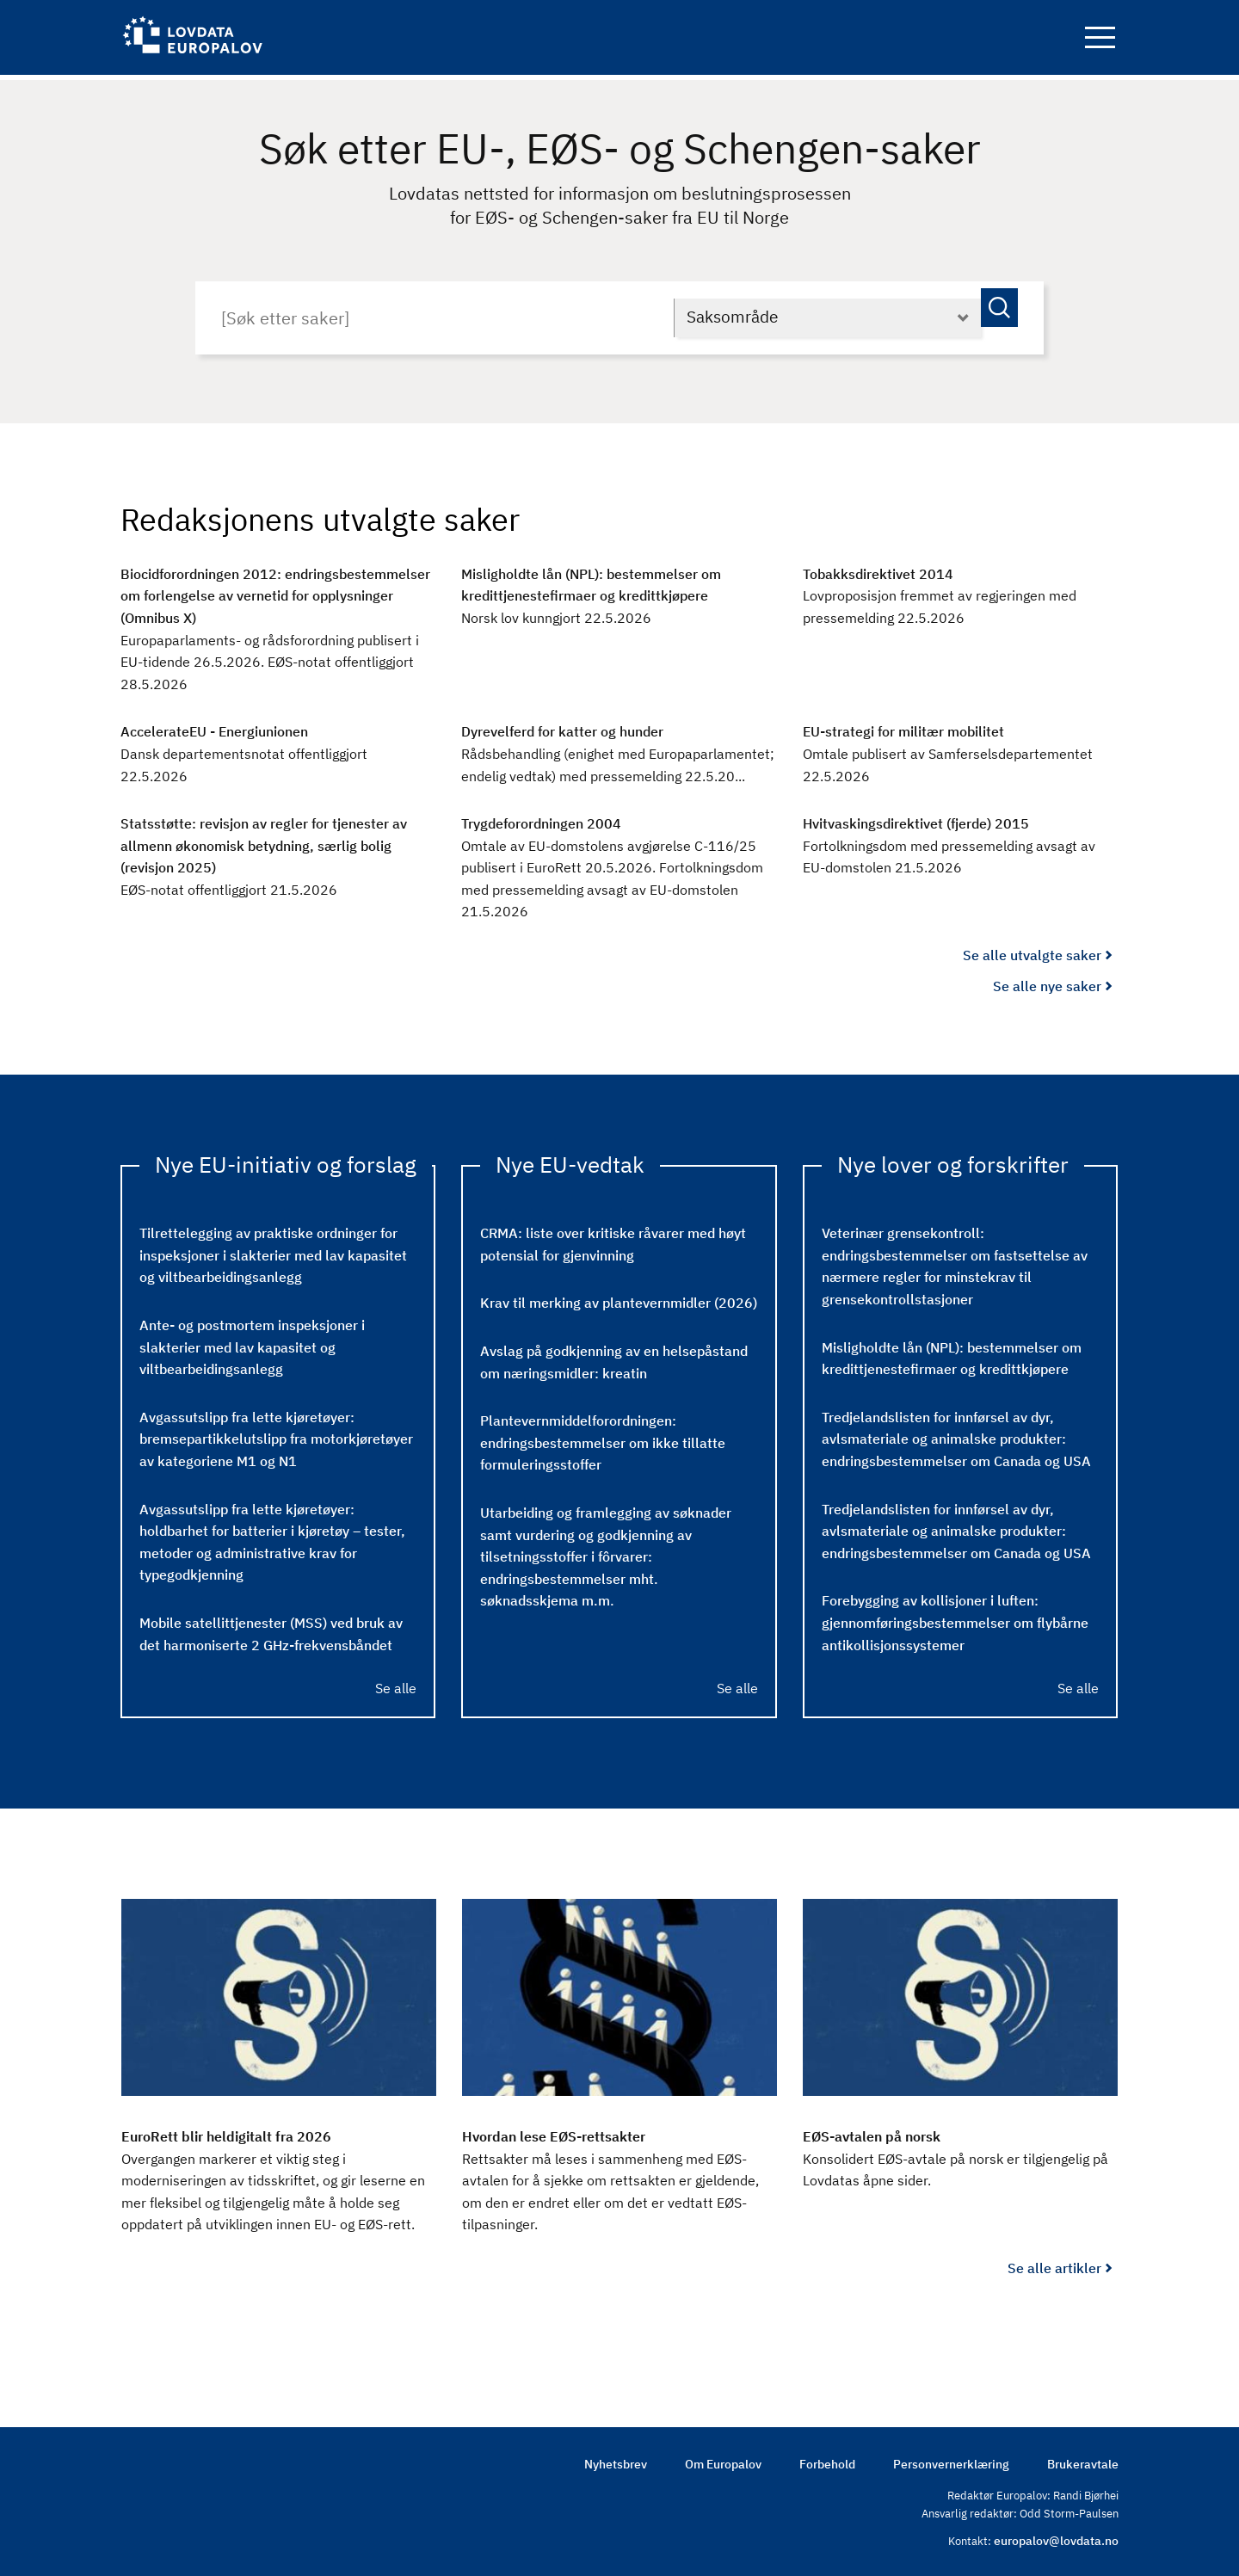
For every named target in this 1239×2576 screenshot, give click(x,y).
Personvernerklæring (951, 2460)
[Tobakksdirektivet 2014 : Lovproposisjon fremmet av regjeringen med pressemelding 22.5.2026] (960, 591)
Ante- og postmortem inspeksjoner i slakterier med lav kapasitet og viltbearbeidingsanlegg (252, 1341)
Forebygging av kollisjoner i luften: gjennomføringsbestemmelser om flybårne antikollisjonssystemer (955, 1618)
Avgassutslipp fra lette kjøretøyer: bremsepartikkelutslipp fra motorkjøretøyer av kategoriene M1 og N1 (276, 1433)
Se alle (395, 1683)
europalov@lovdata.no (1056, 2537)
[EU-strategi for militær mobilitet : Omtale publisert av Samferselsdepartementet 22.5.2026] (960, 750)
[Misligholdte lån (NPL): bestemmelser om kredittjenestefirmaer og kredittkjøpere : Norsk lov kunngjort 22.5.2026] (618, 591)
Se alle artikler (1054, 2262)
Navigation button (1100, 41)
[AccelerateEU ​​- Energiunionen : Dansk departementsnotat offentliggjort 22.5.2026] (277, 750)
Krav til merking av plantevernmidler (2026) (618, 1298)
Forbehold (827, 2460)
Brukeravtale (1083, 2460)
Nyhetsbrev (615, 2460)
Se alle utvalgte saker (1032, 950)
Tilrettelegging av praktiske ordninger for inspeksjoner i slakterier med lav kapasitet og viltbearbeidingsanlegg (273, 1250)
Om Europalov (723, 2460)
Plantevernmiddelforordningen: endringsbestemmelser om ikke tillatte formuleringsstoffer (602, 1438)
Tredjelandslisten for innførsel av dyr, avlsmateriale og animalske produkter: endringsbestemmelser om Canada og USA (956, 1433)
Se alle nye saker (1047, 980)
